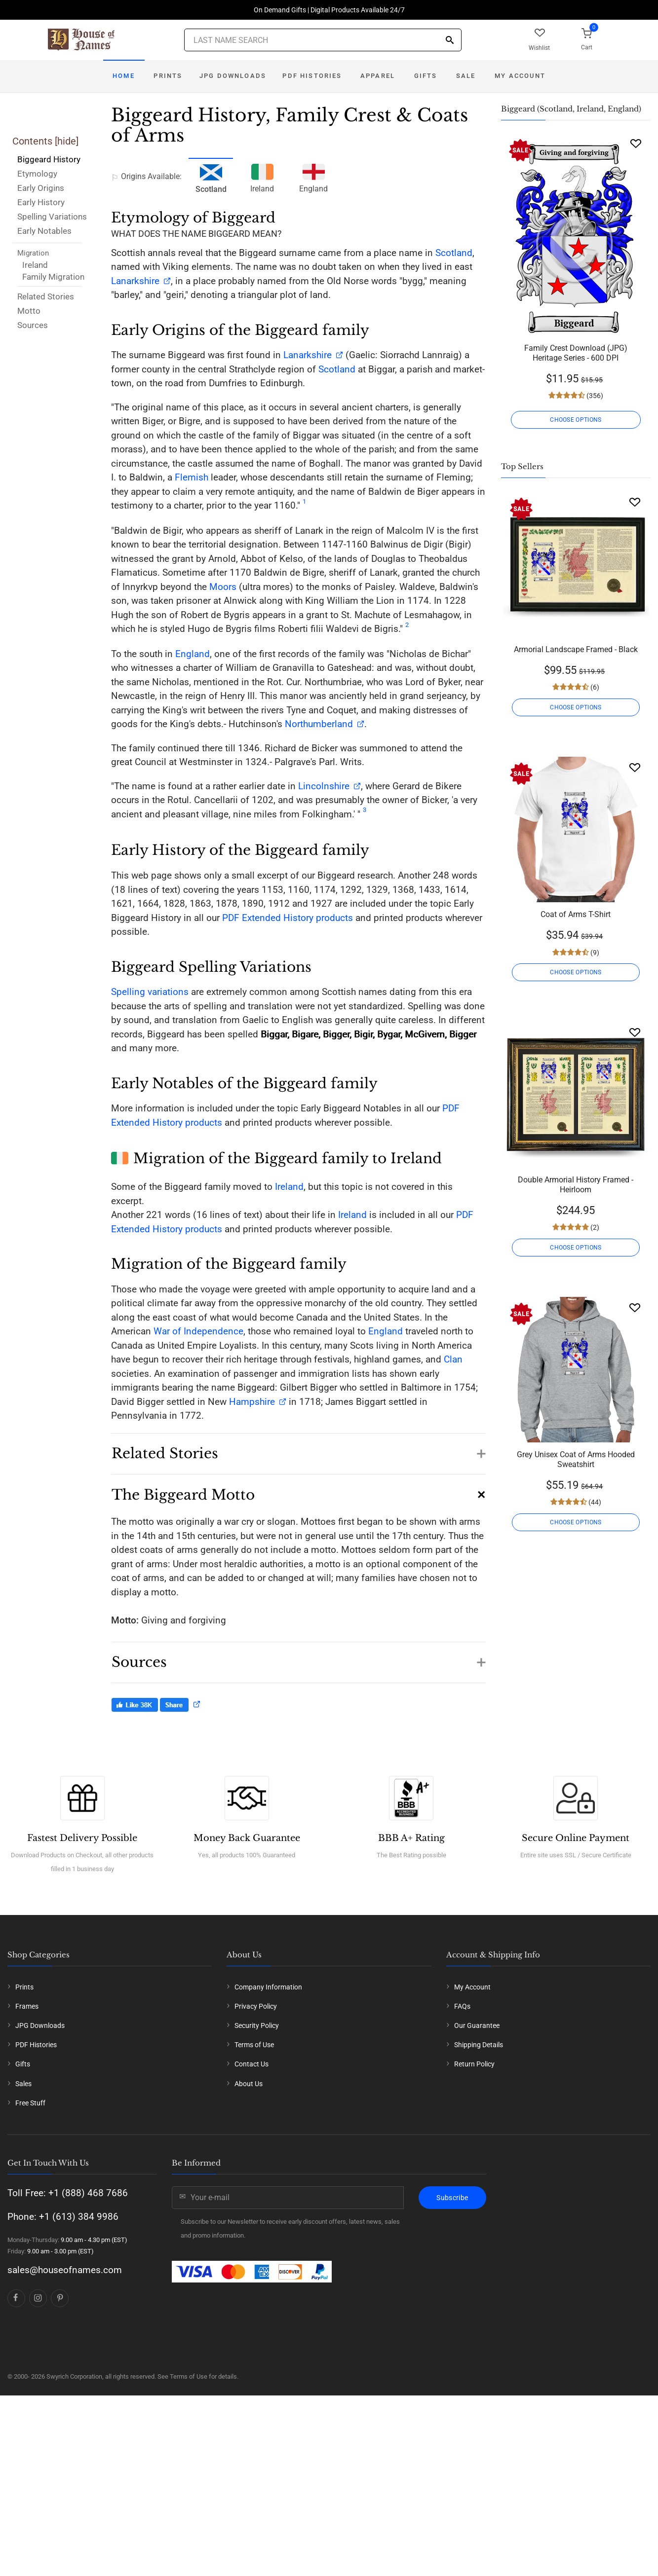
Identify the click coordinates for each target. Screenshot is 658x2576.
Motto (28, 311)
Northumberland (319, 724)
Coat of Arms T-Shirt (576, 914)
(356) (594, 396)
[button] (298, 1449)
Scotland (453, 252)
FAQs (462, 2158)
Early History (41, 202)
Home (124, 75)
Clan (453, 1359)
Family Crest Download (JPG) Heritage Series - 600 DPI (575, 353)
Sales (23, 2235)
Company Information (268, 2138)
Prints (168, 75)
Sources (32, 325)
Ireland (35, 265)
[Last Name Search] (323, 40)
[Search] (450, 41)
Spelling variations (150, 991)
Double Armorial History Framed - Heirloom (575, 1184)
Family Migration (53, 277)
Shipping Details (478, 2197)
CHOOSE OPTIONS (575, 419)
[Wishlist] (635, 143)
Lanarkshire (135, 281)
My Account (520, 75)
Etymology (37, 174)
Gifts (425, 75)
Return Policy (474, 2216)
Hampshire (252, 1401)
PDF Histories (312, 75)
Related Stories (45, 296)
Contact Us (251, 2216)
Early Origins (40, 188)
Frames (27, 2158)
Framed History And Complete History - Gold (576, 1734)
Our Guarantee (477, 2177)
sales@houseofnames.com (64, 2421)
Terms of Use (254, 2197)
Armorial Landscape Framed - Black (576, 649)
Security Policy (256, 2177)
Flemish (191, 477)
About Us (248, 2235)
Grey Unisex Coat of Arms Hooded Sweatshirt (576, 1459)
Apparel (377, 75)
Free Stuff (30, 2254)
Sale (466, 75)
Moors (222, 586)
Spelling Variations (52, 216)
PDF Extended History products (287, 917)
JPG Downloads (232, 75)
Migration (33, 253)
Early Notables (44, 231)
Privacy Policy (255, 2158)
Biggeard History (48, 159)
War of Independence (198, 1331)
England (313, 177)
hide (66, 141)
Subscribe (452, 2349)
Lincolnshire (323, 786)
